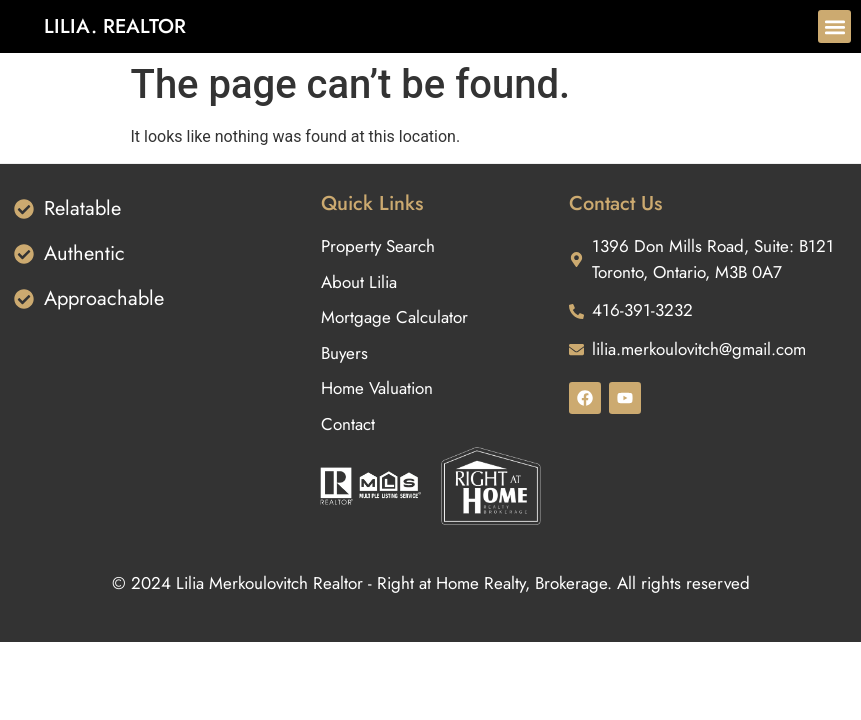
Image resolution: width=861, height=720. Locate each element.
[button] (834, 26)
